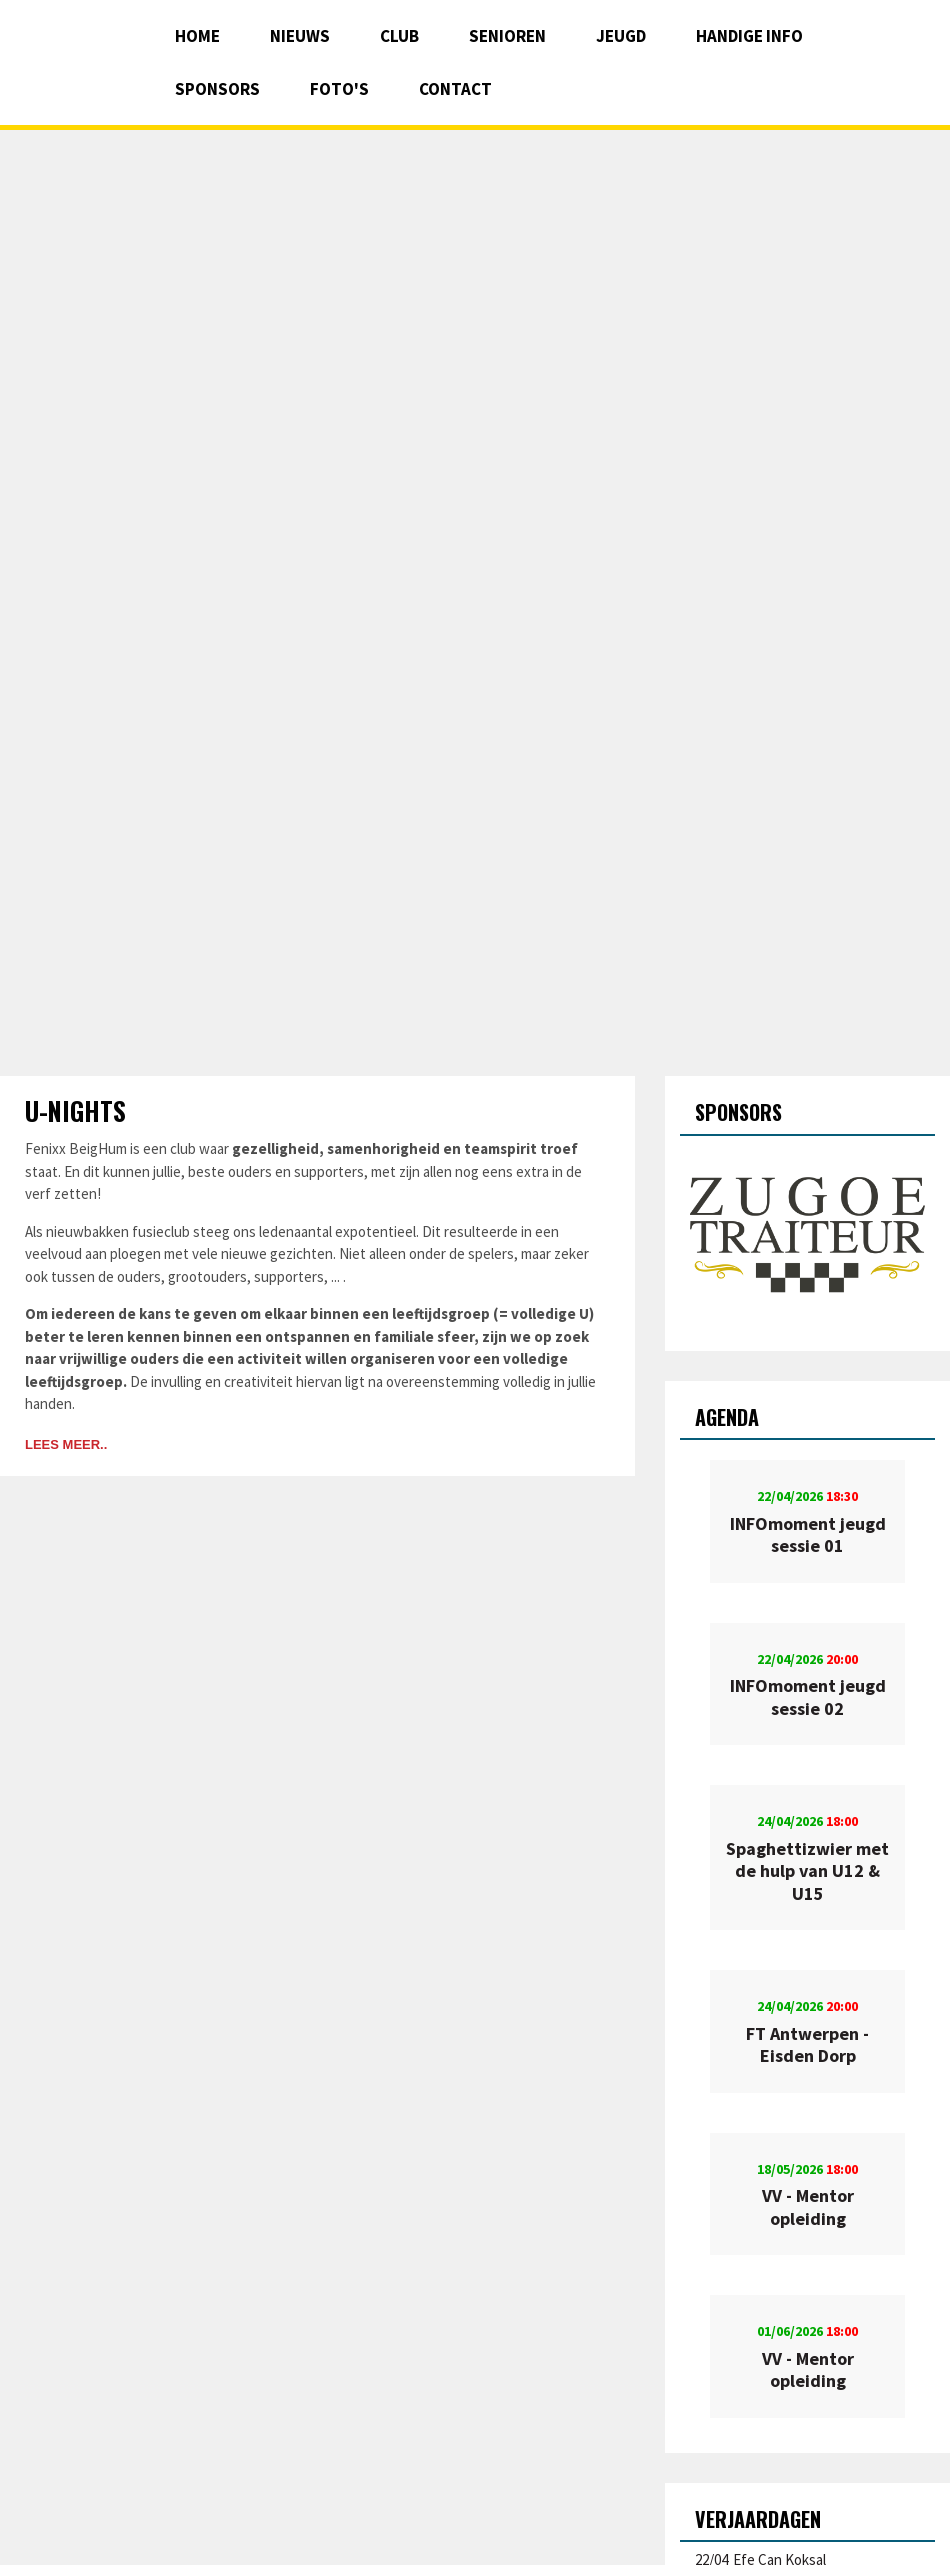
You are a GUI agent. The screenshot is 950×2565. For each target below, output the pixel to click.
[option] (807, 1236)
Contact (455, 89)
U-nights (75, 1110)
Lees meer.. (66, 1444)
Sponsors (217, 89)
